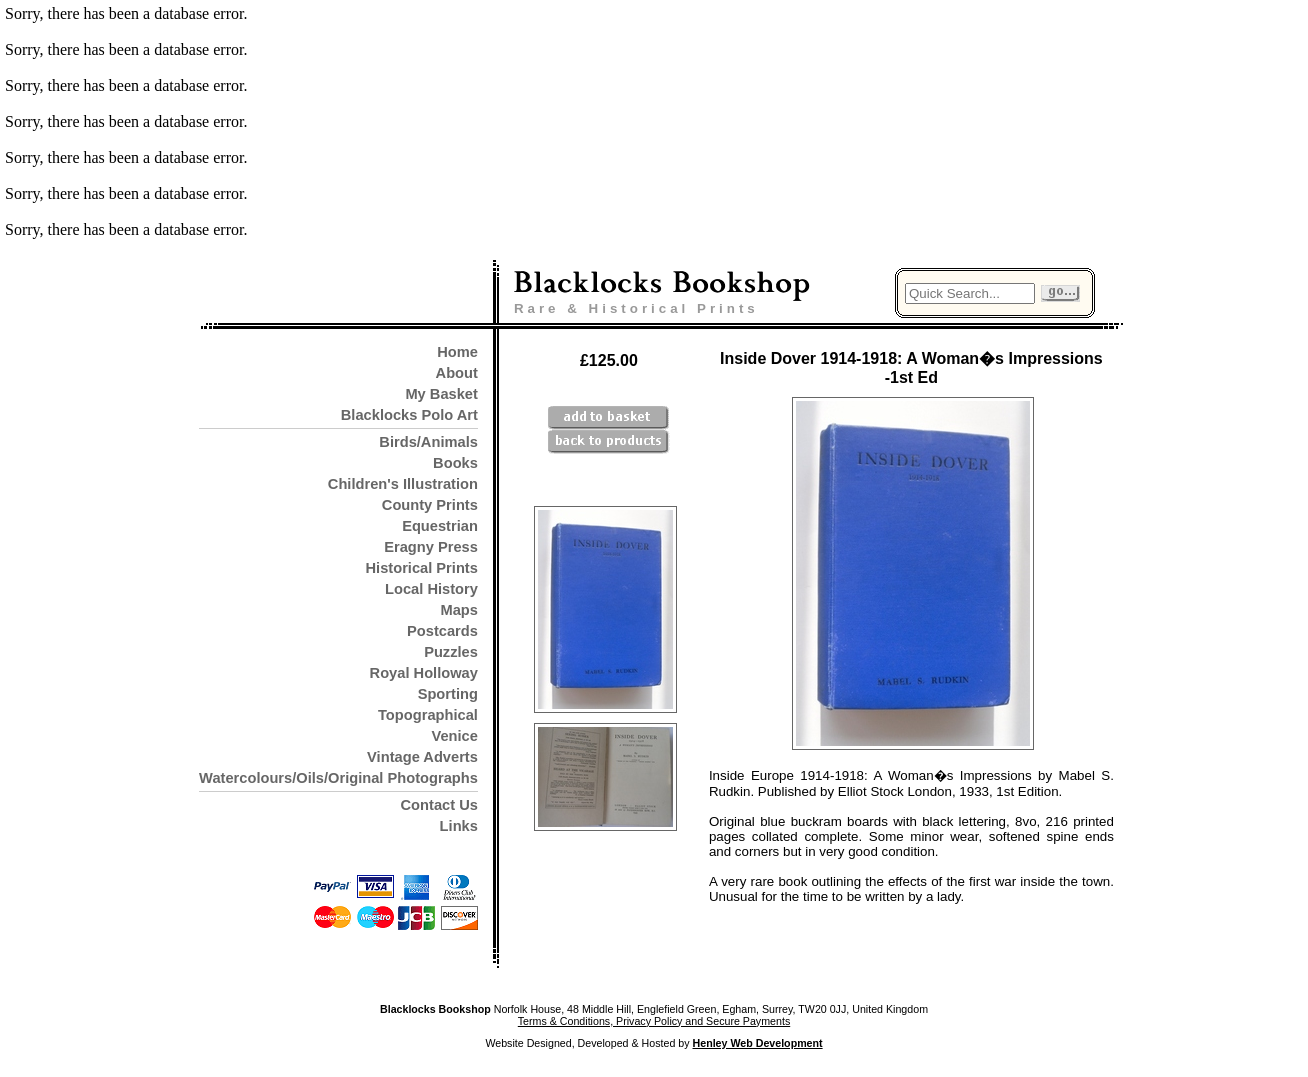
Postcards (442, 631)
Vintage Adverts (422, 757)
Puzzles (451, 652)
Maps (458, 610)
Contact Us (439, 805)
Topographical (428, 715)
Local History (431, 589)
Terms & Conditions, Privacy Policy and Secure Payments (654, 1021)
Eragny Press (431, 547)
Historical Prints (421, 568)
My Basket (441, 394)
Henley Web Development (758, 1043)
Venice (454, 736)
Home (457, 352)
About (457, 373)
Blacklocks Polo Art (409, 415)
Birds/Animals (428, 442)
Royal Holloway (424, 673)
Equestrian (440, 526)
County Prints (430, 505)
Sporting (448, 694)
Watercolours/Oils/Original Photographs (338, 778)
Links (459, 826)
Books (455, 463)
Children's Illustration (403, 484)
